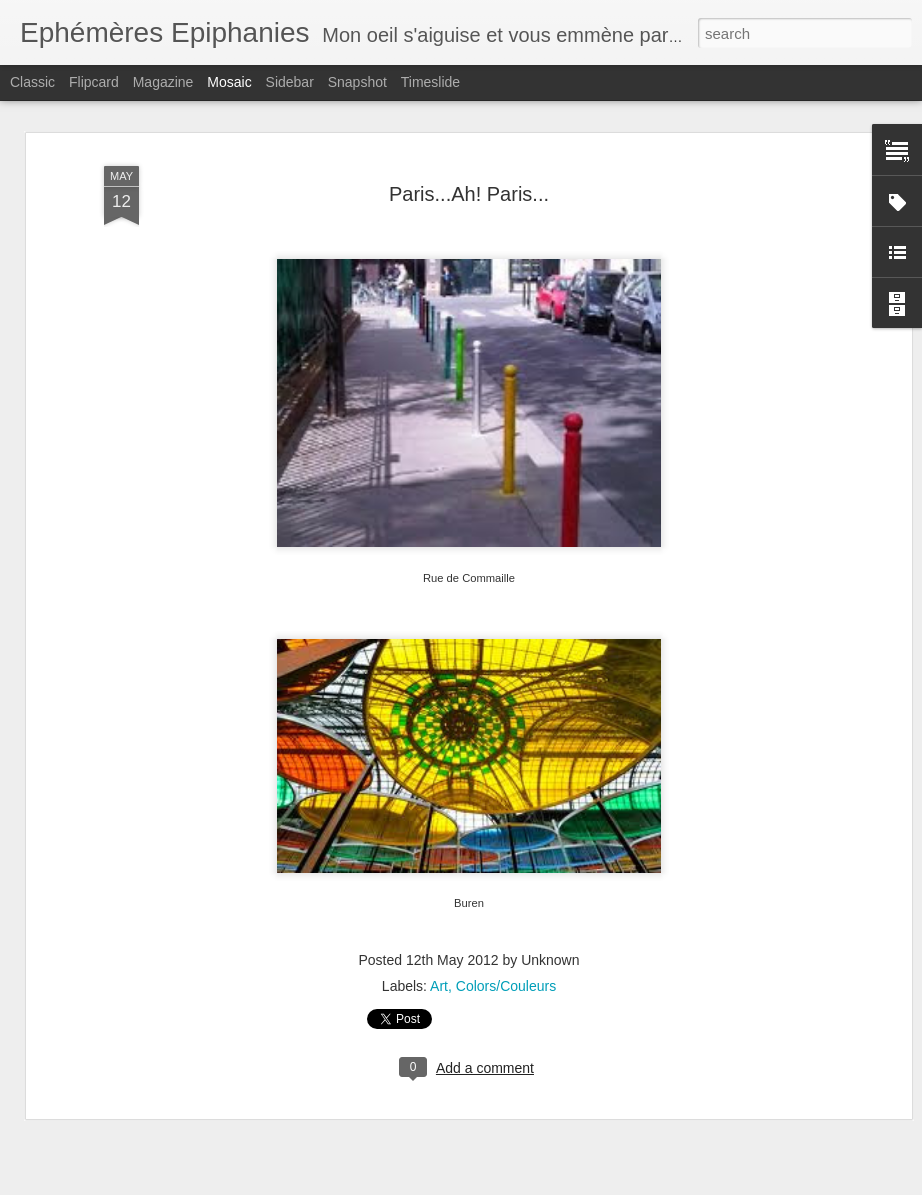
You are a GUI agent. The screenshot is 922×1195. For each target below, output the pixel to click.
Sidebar (290, 82)
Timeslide (430, 82)
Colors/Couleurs (506, 986)
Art (439, 986)
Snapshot (357, 82)
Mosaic (229, 82)
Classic (32, 82)
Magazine (163, 82)
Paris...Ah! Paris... (469, 193)
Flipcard (94, 82)
